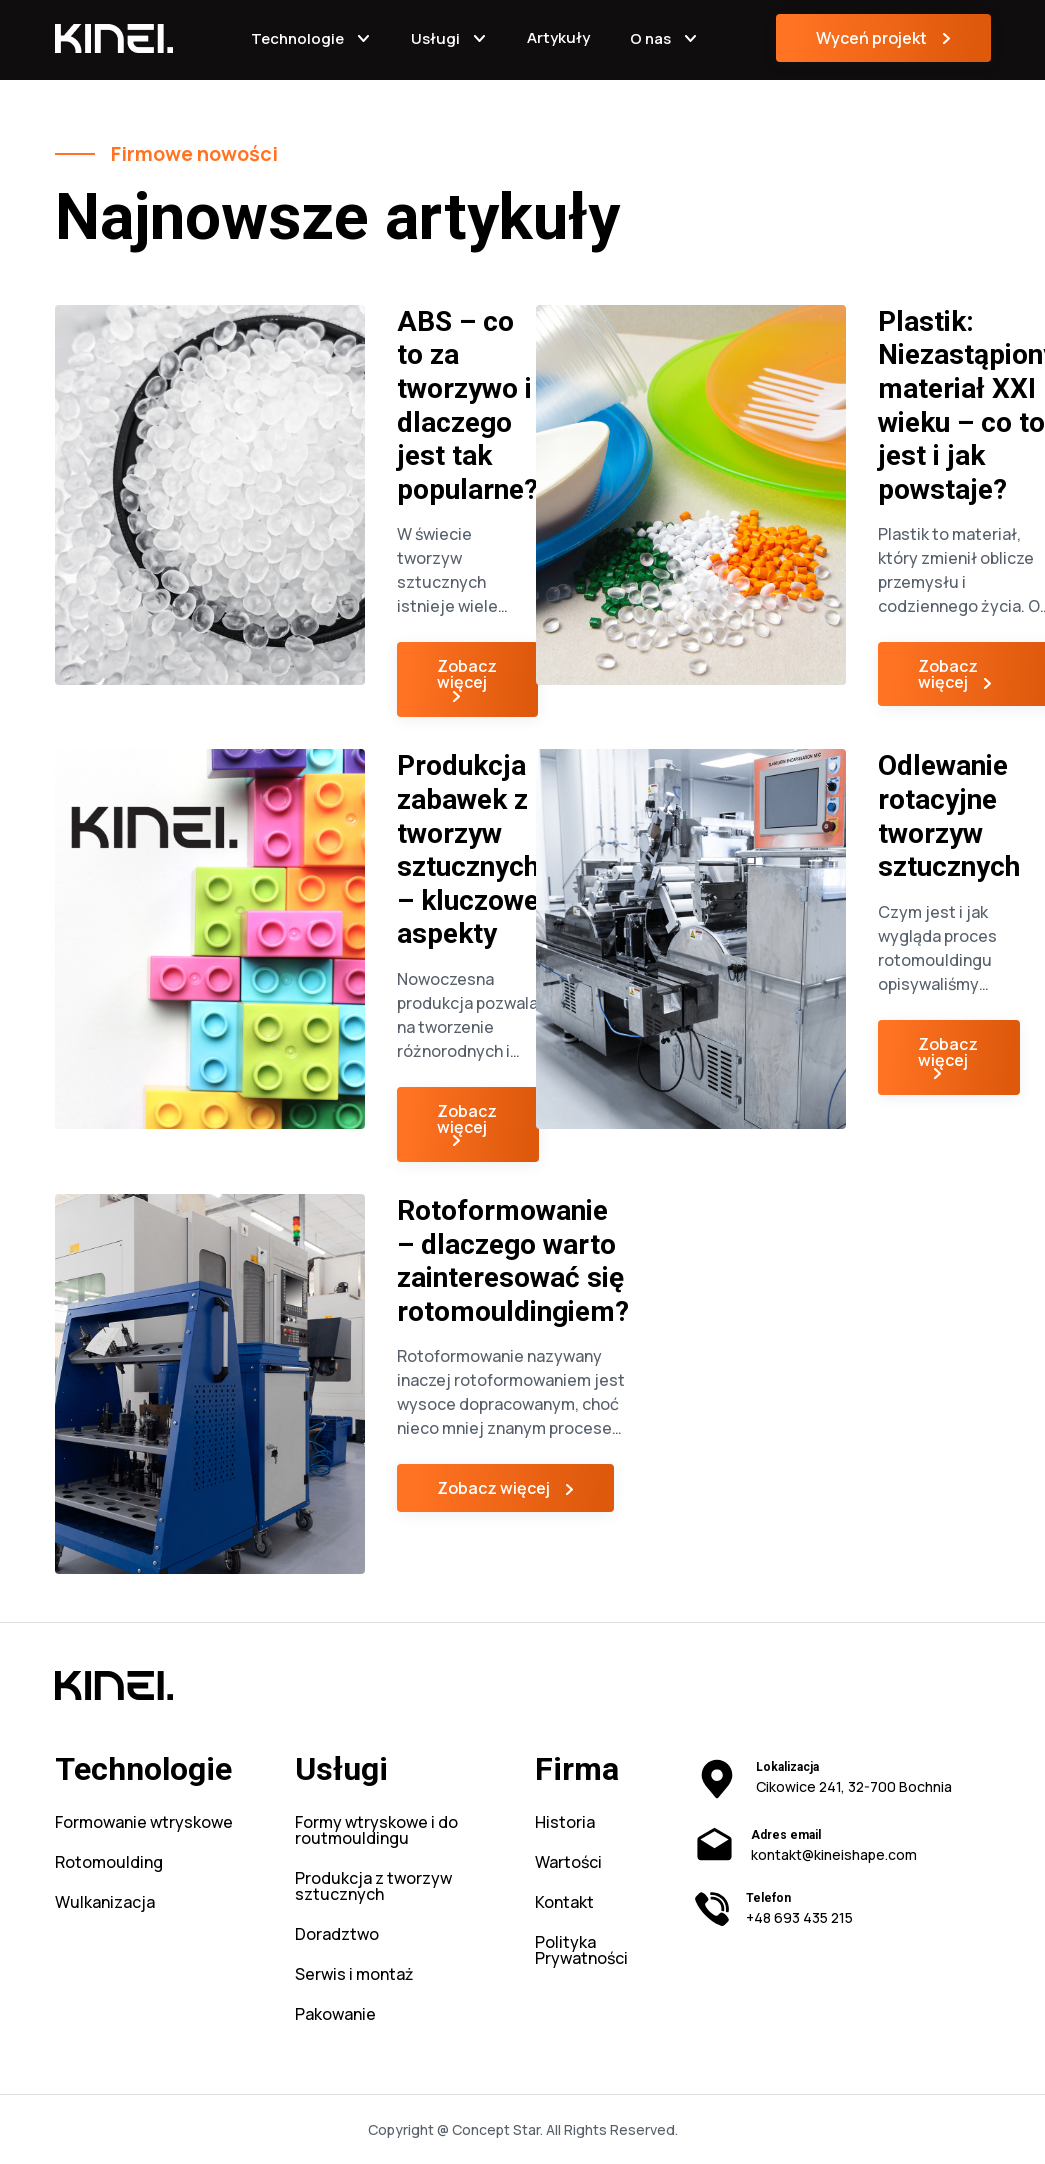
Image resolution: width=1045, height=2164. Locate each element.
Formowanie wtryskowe (144, 1823)
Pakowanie (335, 2015)
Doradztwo (337, 1935)
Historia (565, 1823)
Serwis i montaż (354, 1975)
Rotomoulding (109, 1863)
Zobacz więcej (467, 674)
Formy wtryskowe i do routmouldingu (376, 1831)
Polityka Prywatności (581, 1951)
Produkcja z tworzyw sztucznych (373, 1887)
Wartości (568, 1863)
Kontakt (564, 1903)
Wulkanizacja (105, 1903)
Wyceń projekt (871, 38)
